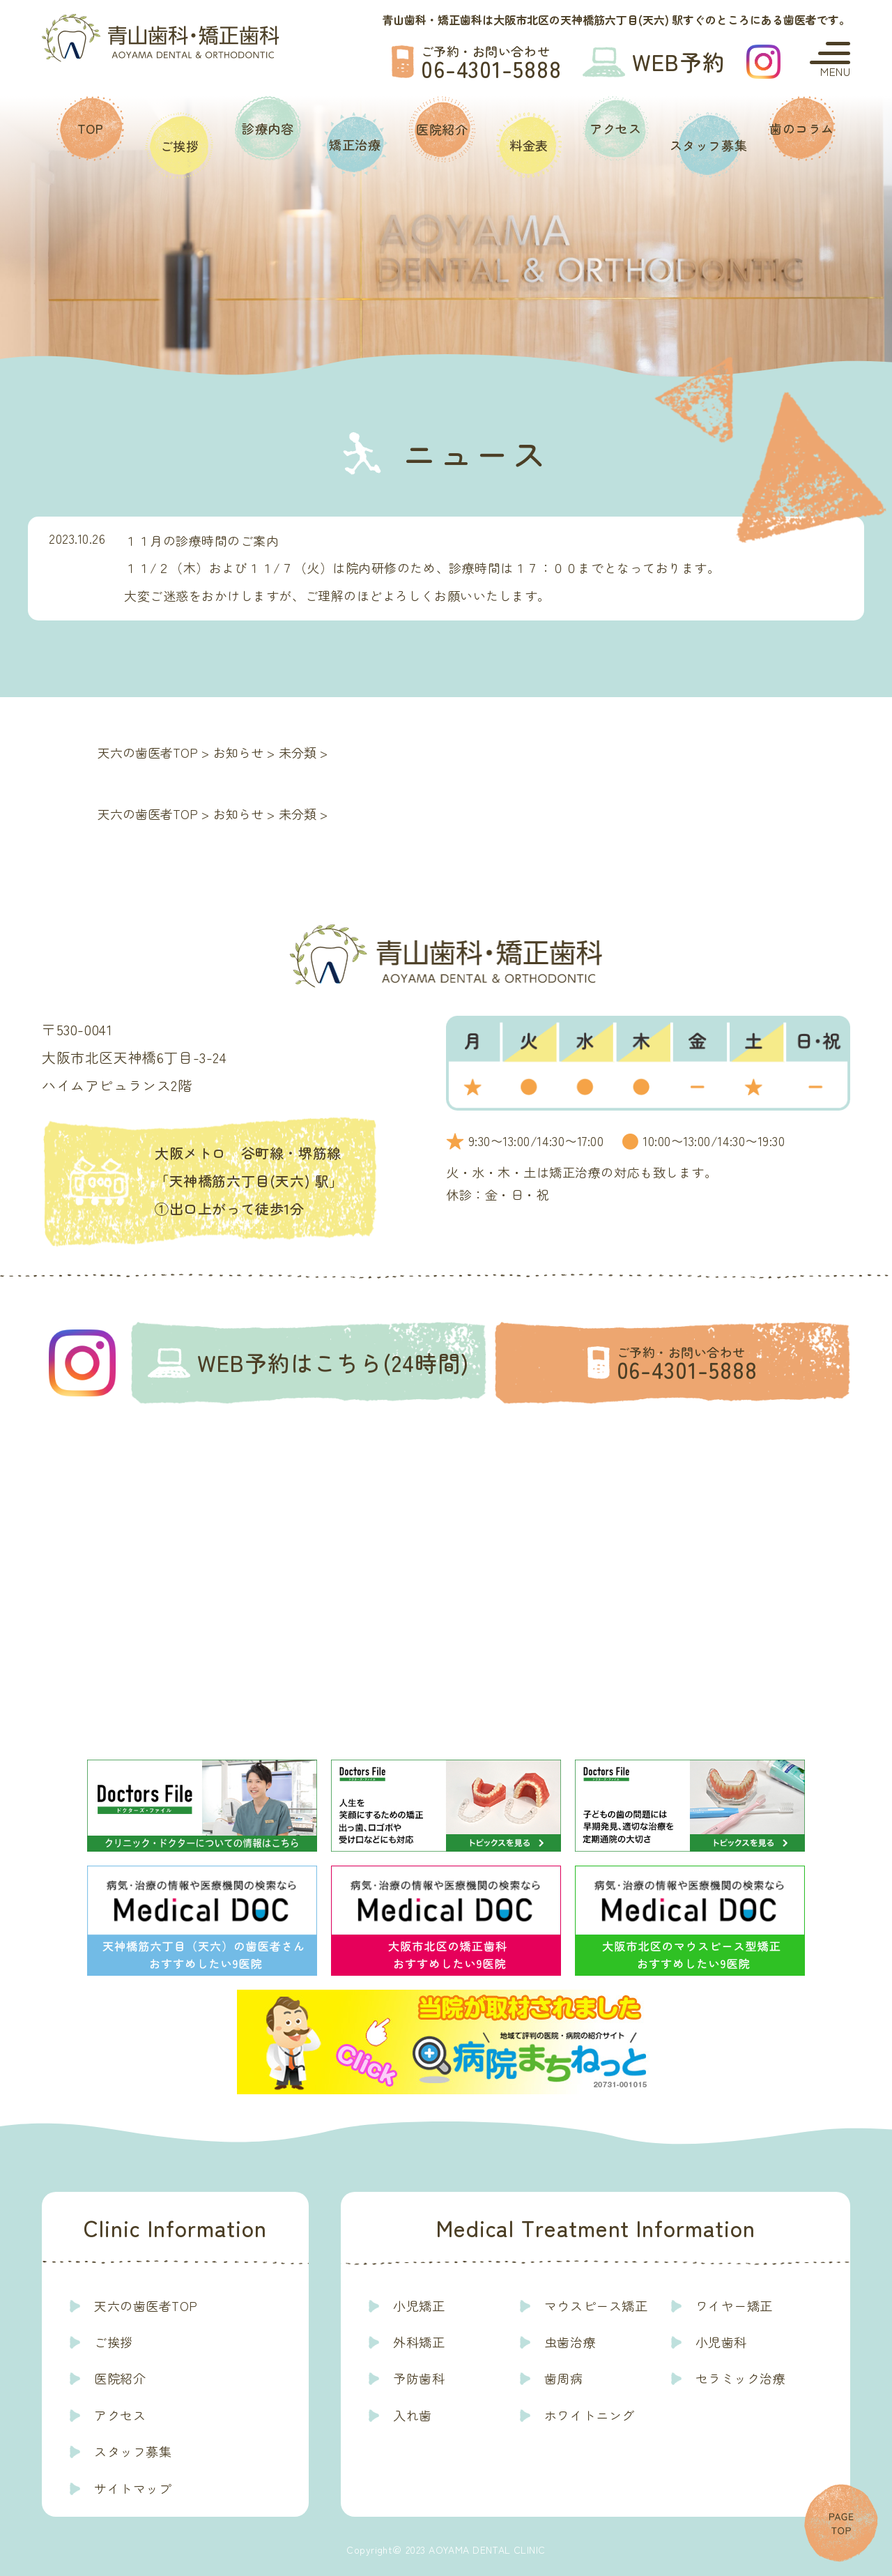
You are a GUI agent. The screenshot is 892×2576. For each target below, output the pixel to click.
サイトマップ (132, 2488)
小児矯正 (419, 2305)
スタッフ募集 (708, 145)
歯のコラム (801, 128)
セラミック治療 (740, 2378)
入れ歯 (412, 2415)
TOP (90, 128)
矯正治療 (354, 144)
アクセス (615, 128)
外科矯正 (419, 2342)
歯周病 (563, 2378)
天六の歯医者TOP (146, 2305)
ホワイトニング (589, 2415)
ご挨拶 (179, 146)
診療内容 (267, 128)
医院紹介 (442, 129)
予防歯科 (419, 2378)
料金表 (528, 145)
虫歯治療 (570, 2342)
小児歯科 (721, 2342)
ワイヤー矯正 (734, 2305)
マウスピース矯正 (595, 2305)
